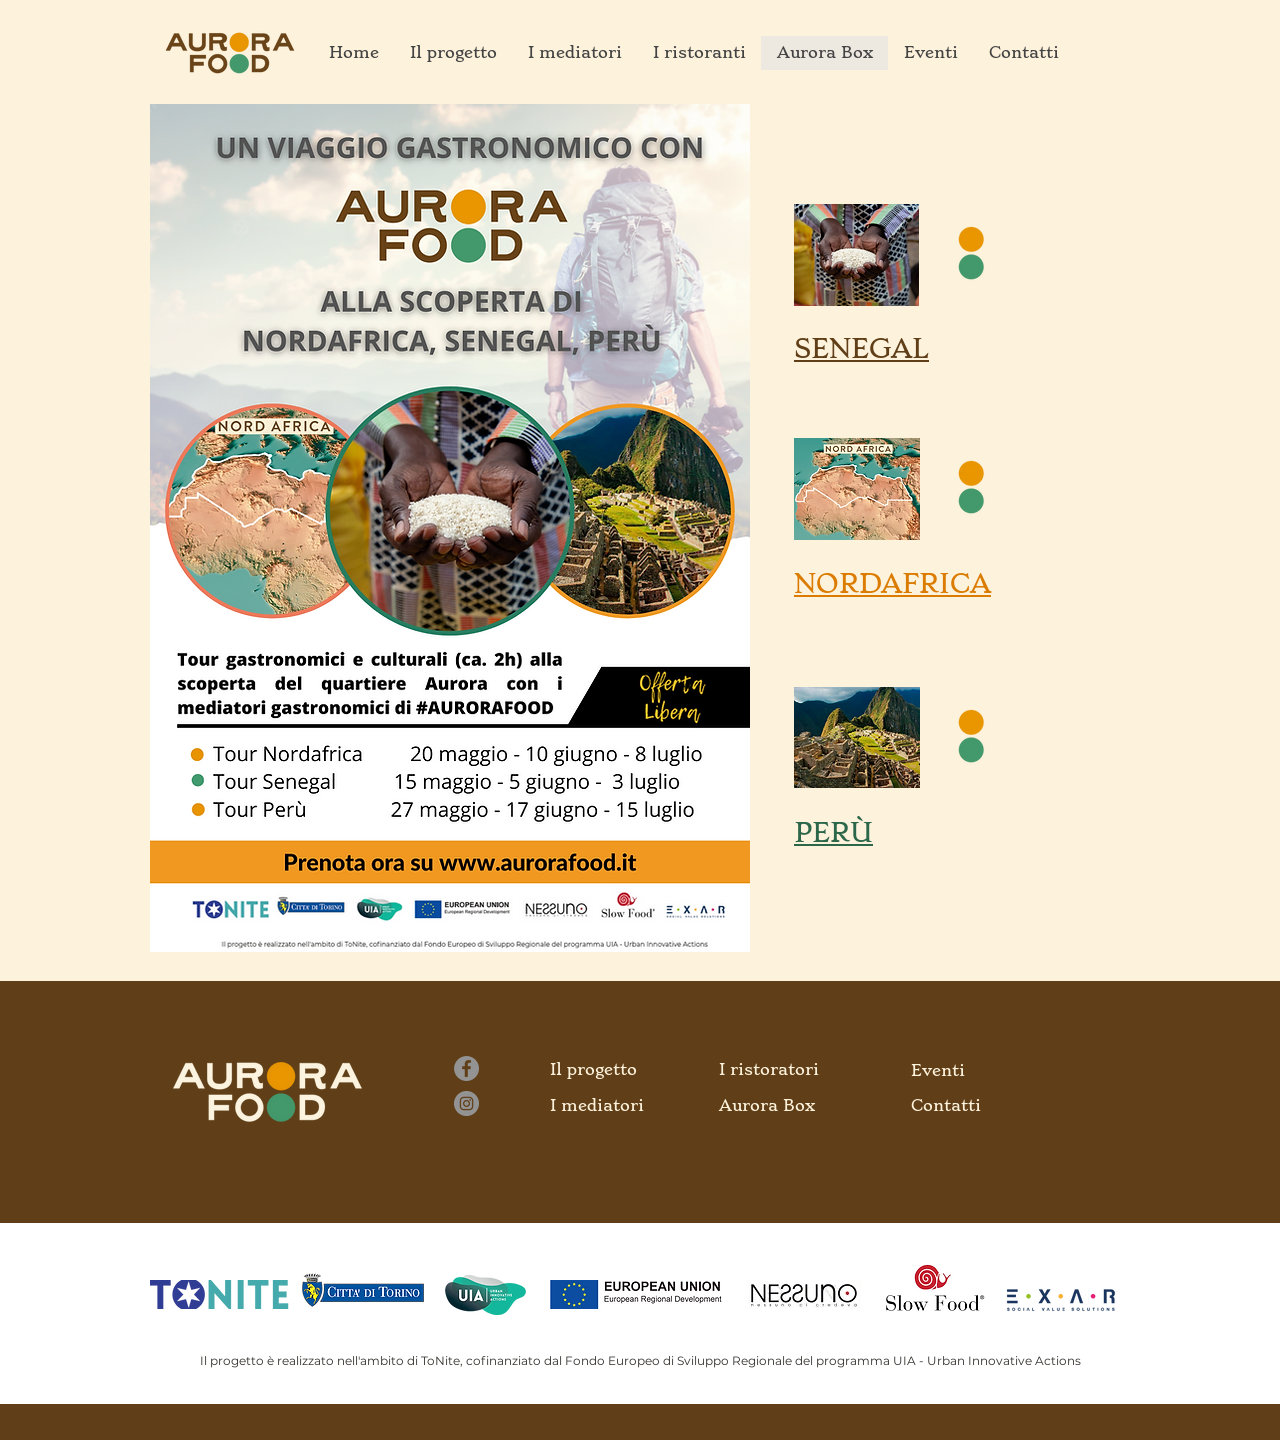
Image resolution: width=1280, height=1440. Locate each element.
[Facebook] (466, 1068)
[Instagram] (466, 1103)
